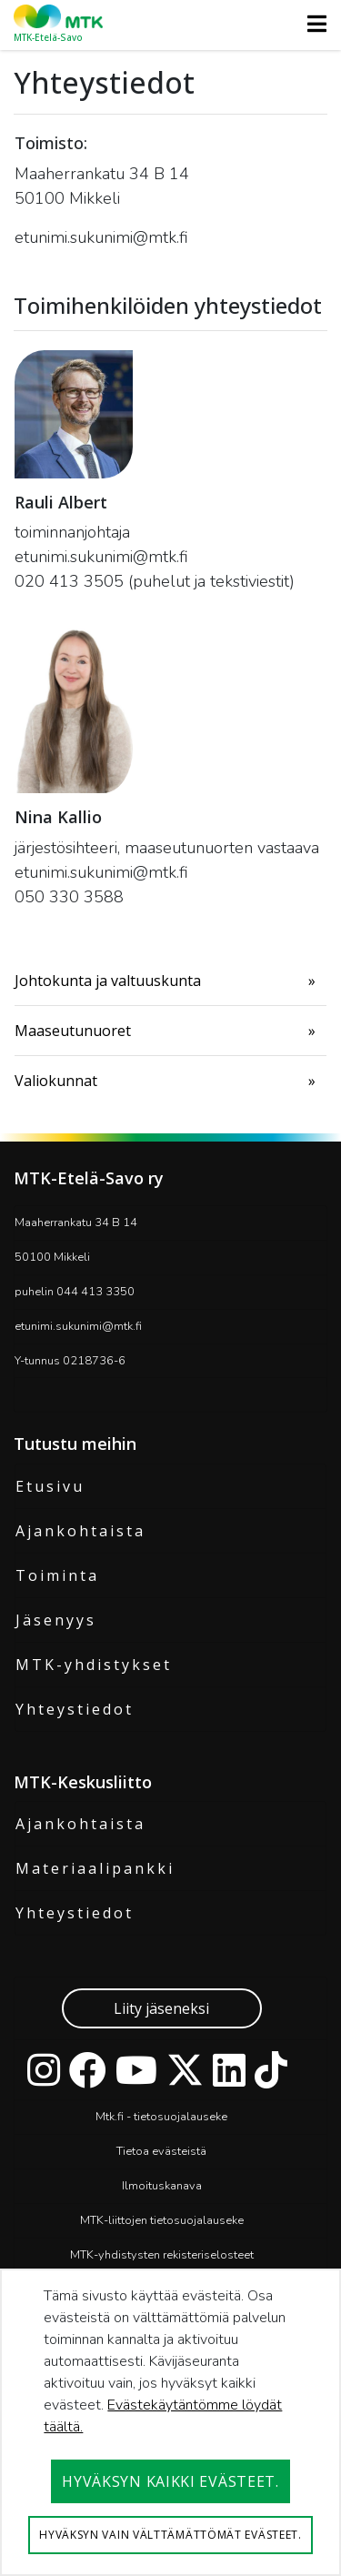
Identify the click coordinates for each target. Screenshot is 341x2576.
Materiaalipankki (95, 1868)
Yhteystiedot (74, 1709)
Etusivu (50, 1486)
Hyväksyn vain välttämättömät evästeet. (170, 2534)
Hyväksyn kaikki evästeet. (170, 2481)
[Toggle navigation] (311, 23)
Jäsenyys (55, 1620)
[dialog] (170, 2422)
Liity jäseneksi (161, 2008)
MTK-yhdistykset (93, 1665)
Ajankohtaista (80, 1531)
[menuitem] (170, 980)
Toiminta (57, 1575)
